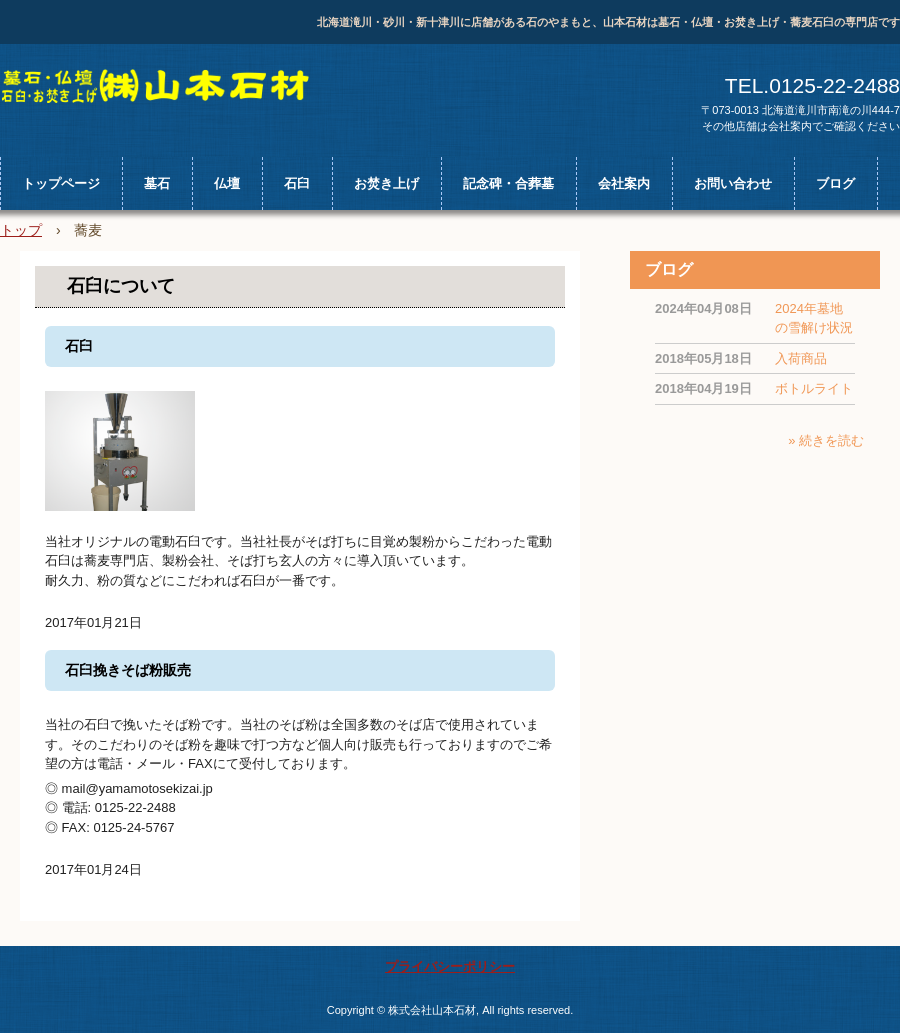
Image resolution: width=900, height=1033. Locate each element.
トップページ (61, 183)
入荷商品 (801, 358)
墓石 (157, 183)
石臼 (297, 183)
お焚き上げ (386, 183)
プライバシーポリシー (450, 966)
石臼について (121, 286)
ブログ (835, 183)
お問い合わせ (733, 183)
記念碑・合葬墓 (508, 183)
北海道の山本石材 (166, 87)
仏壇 (227, 183)
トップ (21, 230)
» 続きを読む (826, 440)
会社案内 (624, 183)
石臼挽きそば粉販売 (128, 670)
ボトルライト (814, 388)
